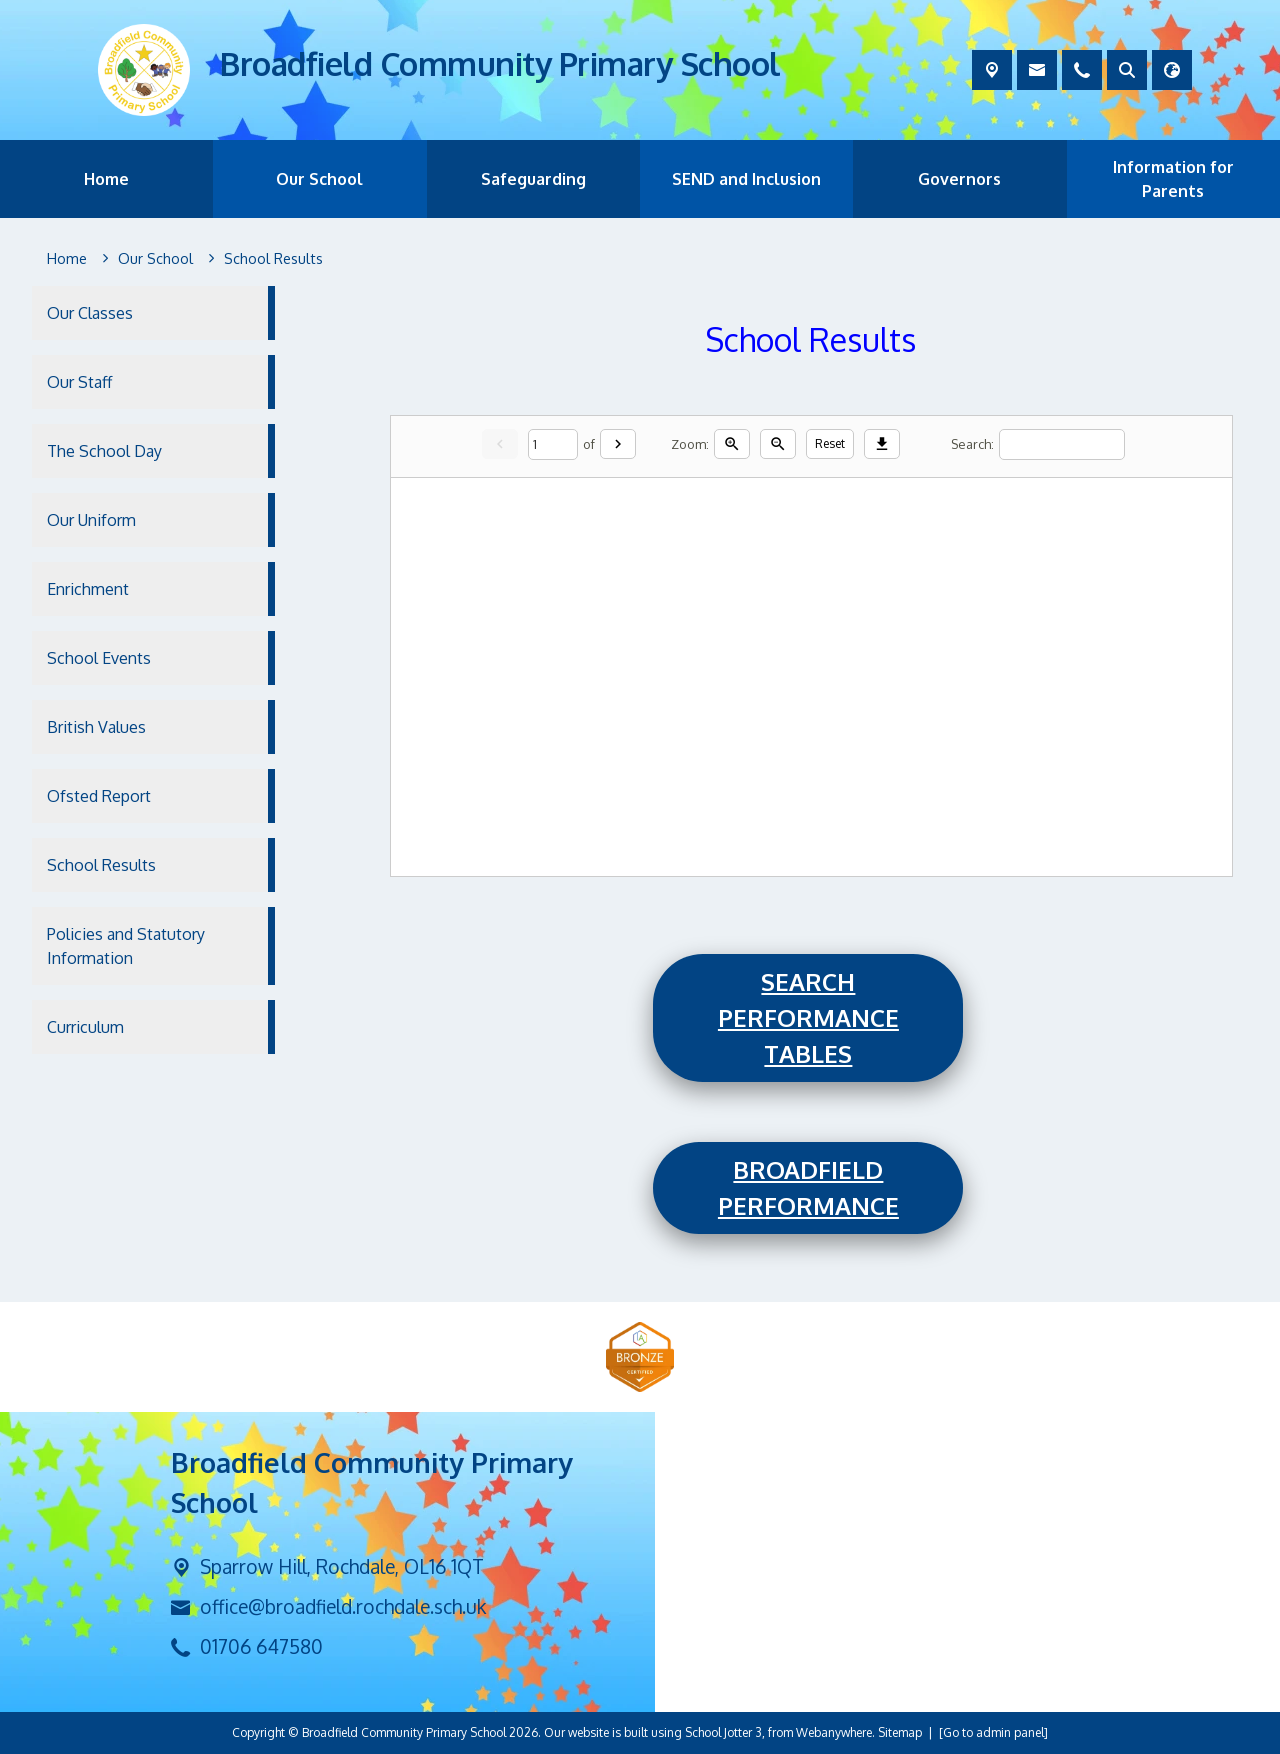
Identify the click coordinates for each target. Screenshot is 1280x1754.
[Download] (882, 444)
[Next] (618, 444)
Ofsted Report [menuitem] (99, 796)
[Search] (1062, 443)
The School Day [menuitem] (104, 451)
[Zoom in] (732, 444)
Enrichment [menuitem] (88, 589)
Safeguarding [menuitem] (533, 179)
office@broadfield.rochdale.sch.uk (343, 1606)
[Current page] (553, 443)
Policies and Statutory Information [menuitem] (126, 946)
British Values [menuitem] (96, 727)
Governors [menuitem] (959, 179)
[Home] (67, 259)
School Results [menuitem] (101, 865)
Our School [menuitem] (319, 179)
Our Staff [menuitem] (79, 382)
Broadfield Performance (808, 1187)
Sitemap (900, 1732)
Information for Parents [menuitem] (1173, 179)
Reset (830, 443)
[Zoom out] (778, 444)
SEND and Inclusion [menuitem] (746, 179)
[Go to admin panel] (993, 1732)
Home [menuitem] (106, 179)
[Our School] (155, 259)
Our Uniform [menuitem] (91, 520)
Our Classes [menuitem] (90, 313)
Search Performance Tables (808, 1017)
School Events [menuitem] (99, 658)
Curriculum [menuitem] (85, 1027)
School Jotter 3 (723, 1732)
